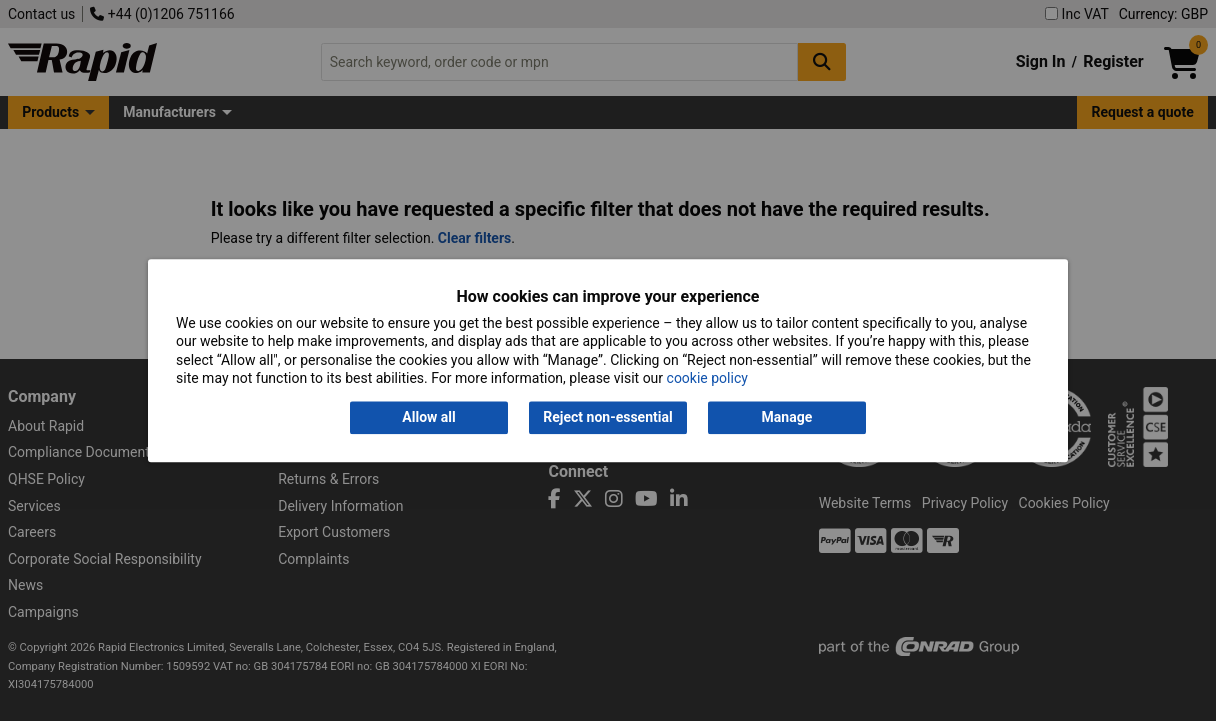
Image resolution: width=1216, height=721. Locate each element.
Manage (787, 418)
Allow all (428, 418)
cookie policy (707, 378)
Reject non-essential (607, 418)
